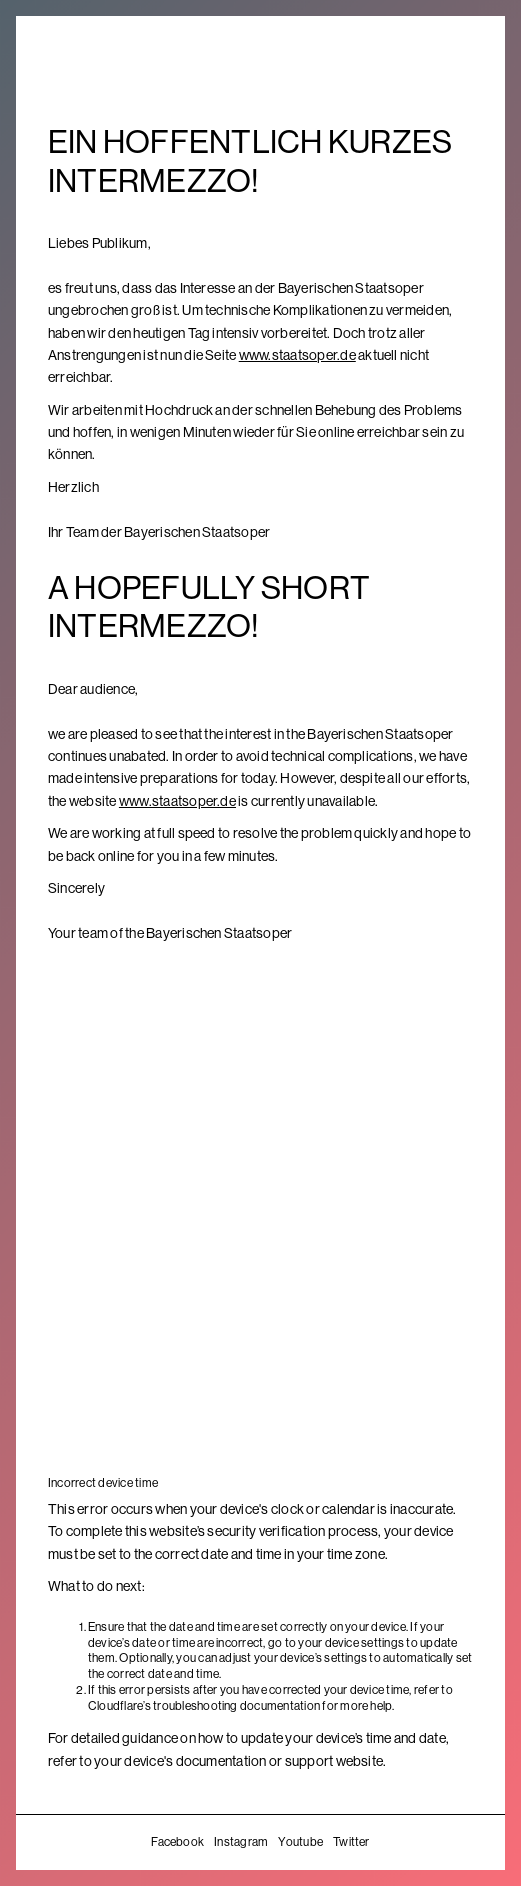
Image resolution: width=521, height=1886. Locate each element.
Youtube (300, 1842)
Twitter (351, 1842)
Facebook (177, 1842)
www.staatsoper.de (297, 355)
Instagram (241, 1842)
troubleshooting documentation (236, 1706)
